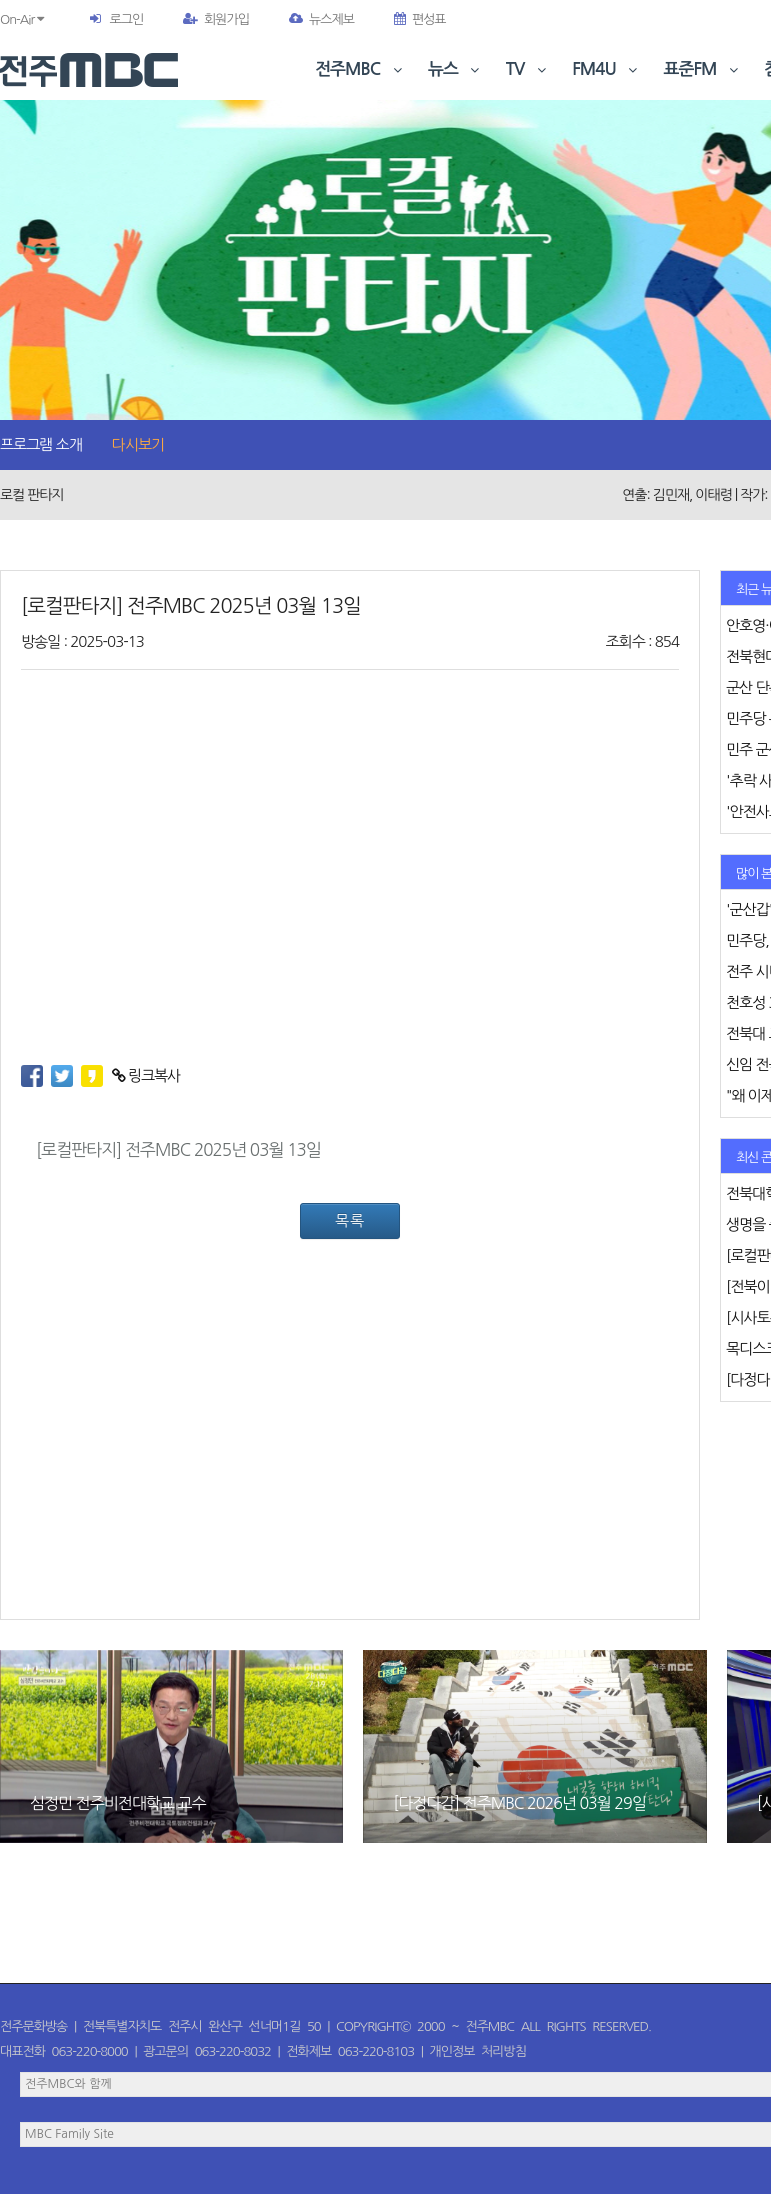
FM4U (606, 69)
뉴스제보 (321, 19)
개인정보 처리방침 (478, 2051)
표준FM (703, 69)
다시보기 (138, 444)
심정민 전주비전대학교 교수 (117, 1803)
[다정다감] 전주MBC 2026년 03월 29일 (519, 1803)
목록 (350, 1220)
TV (528, 69)
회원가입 (216, 19)
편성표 (420, 19)
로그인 (126, 19)
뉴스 (456, 69)
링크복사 (146, 1075)
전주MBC (360, 69)
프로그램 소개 (41, 444)
